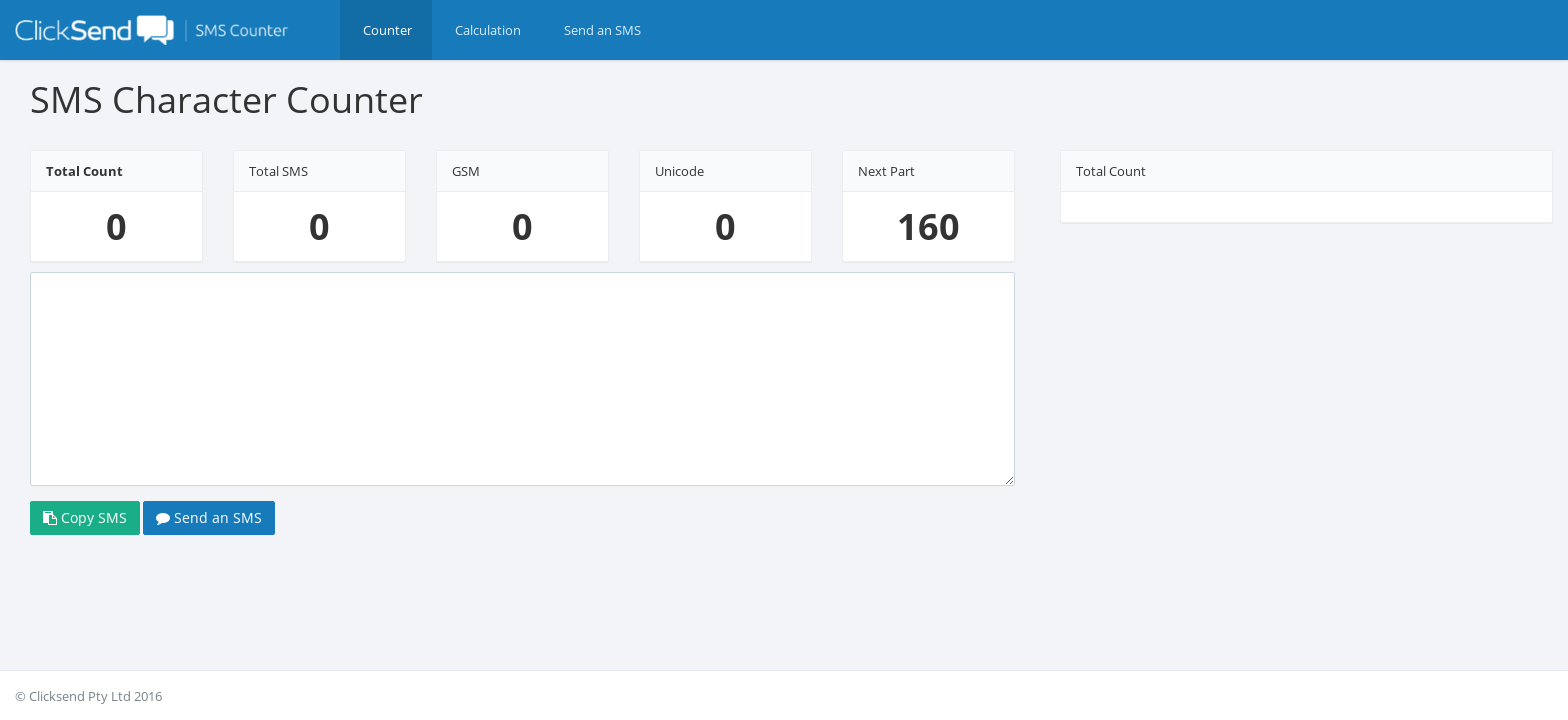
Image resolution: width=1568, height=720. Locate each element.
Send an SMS (209, 537)
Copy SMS (85, 537)
